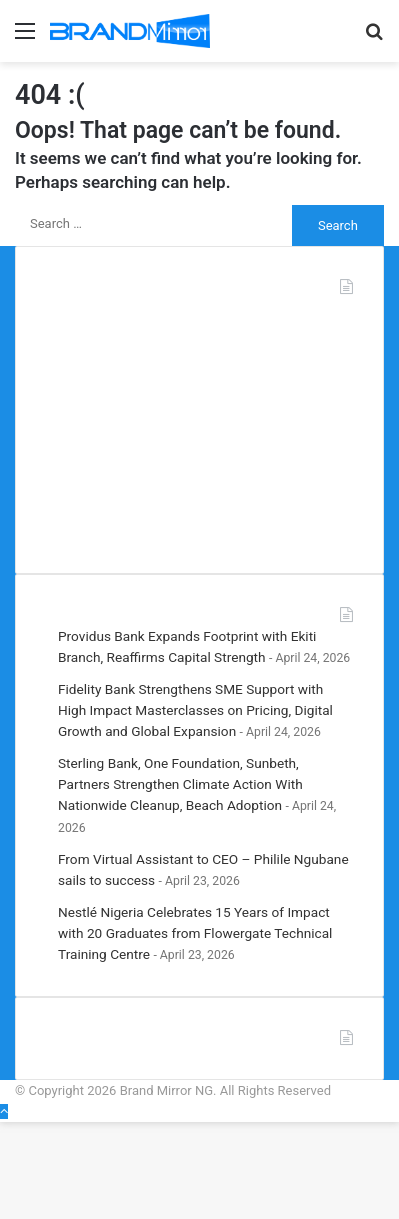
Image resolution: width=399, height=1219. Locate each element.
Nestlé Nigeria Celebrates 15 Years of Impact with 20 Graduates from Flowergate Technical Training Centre (195, 933)
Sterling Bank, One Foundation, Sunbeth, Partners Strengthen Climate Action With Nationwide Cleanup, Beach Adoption (180, 784)
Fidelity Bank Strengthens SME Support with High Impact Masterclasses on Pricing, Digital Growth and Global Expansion (195, 710)
